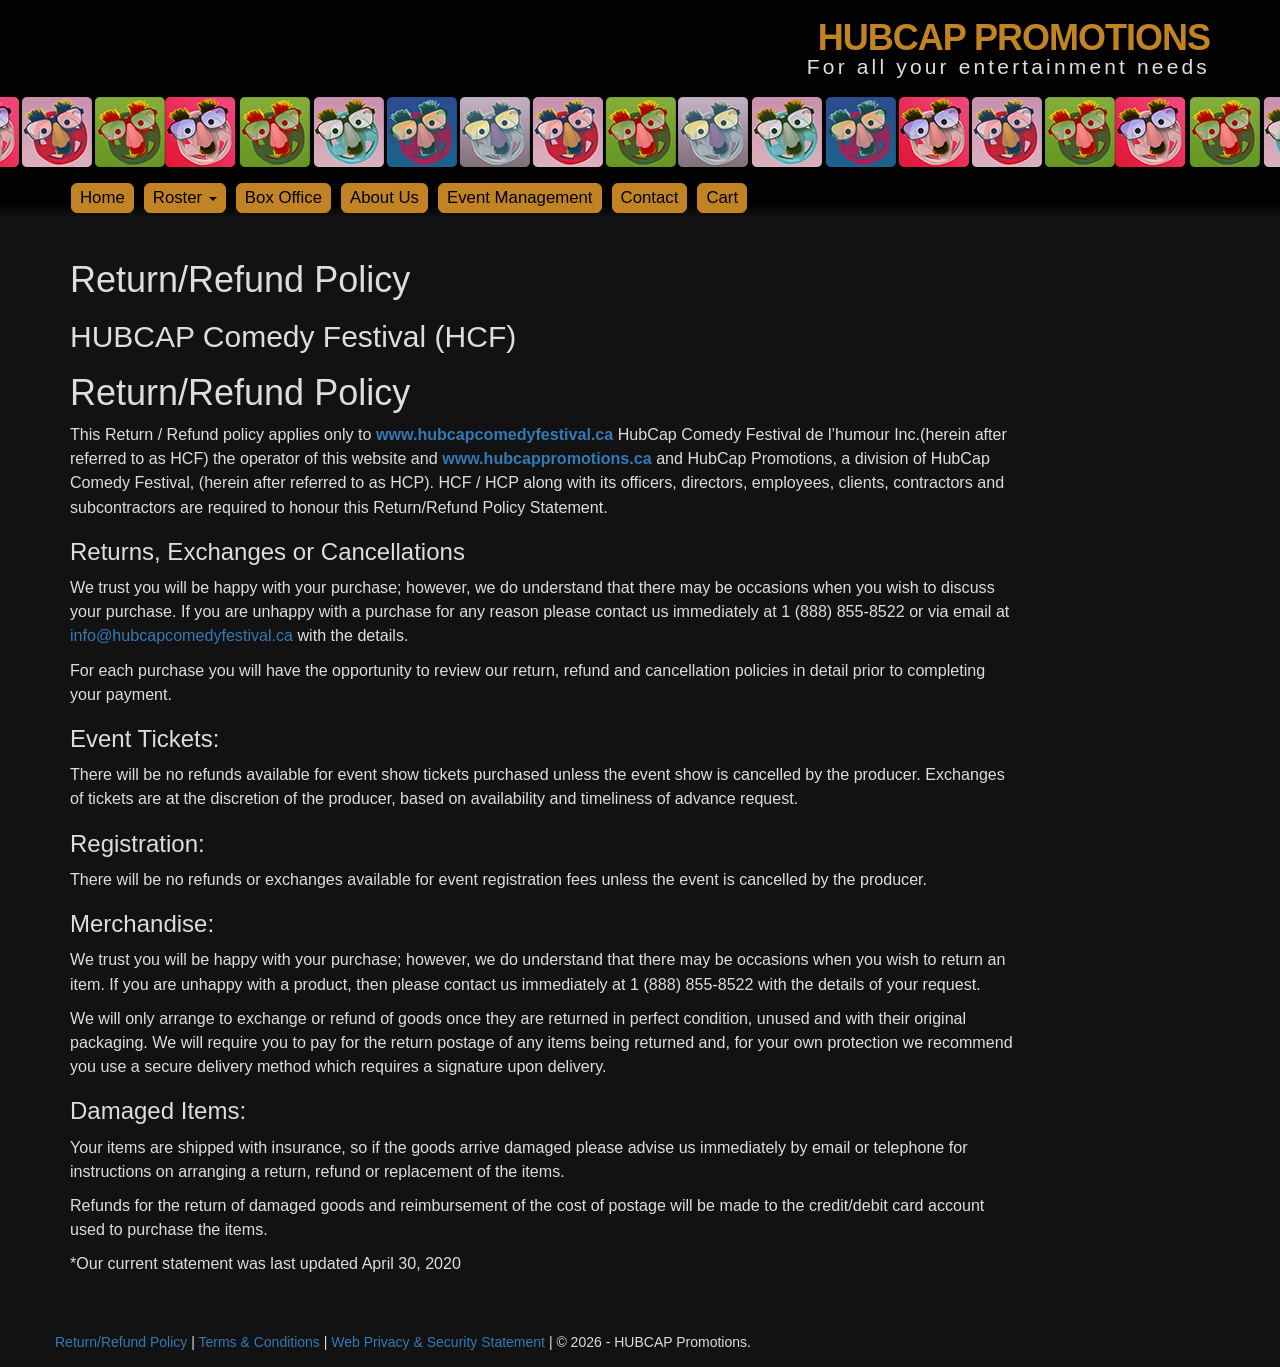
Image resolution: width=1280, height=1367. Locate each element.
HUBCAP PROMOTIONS (1014, 37)
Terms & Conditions (258, 1342)
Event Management (520, 197)
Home (102, 197)
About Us (384, 197)
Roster (185, 197)
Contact (650, 197)
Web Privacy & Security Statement (438, 1342)
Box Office (283, 197)
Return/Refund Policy (121, 1342)
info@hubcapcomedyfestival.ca (181, 635)
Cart (722, 197)
